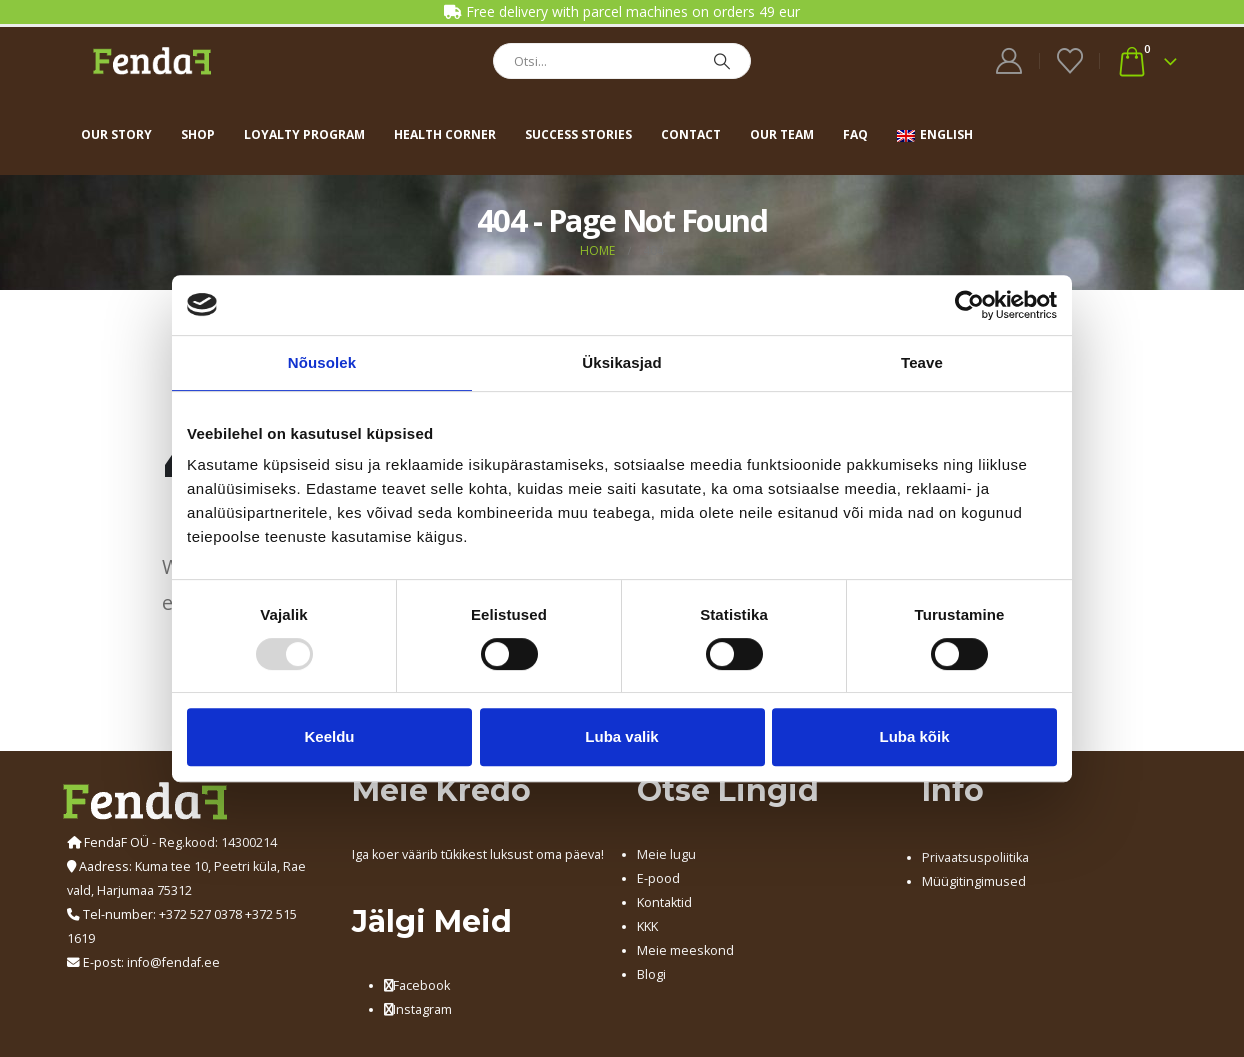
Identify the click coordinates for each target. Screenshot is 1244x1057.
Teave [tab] (922, 362)
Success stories (578, 134)
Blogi (651, 974)
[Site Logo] (152, 60)
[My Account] (1009, 61)
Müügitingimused (974, 881)
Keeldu (329, 736)
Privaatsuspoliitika (975, 857)
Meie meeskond (685, 950)
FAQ (855, 134)
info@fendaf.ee (173, 962)
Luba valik (621, 736)
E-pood (658, 878)
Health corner (445, 134)
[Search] (722, 61)
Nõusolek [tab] (322, 362)
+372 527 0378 (200, 914)
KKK (647, 926)
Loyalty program (304, 134)
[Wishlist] (1069, 61)
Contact (691, 134)
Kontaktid (664, 902)
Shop (198, 134)
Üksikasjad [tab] (621, 362)
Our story (116, 134)
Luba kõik (914, 736)
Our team (782, 134)
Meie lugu (666, 854)
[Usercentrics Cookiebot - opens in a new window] (969, 305)
